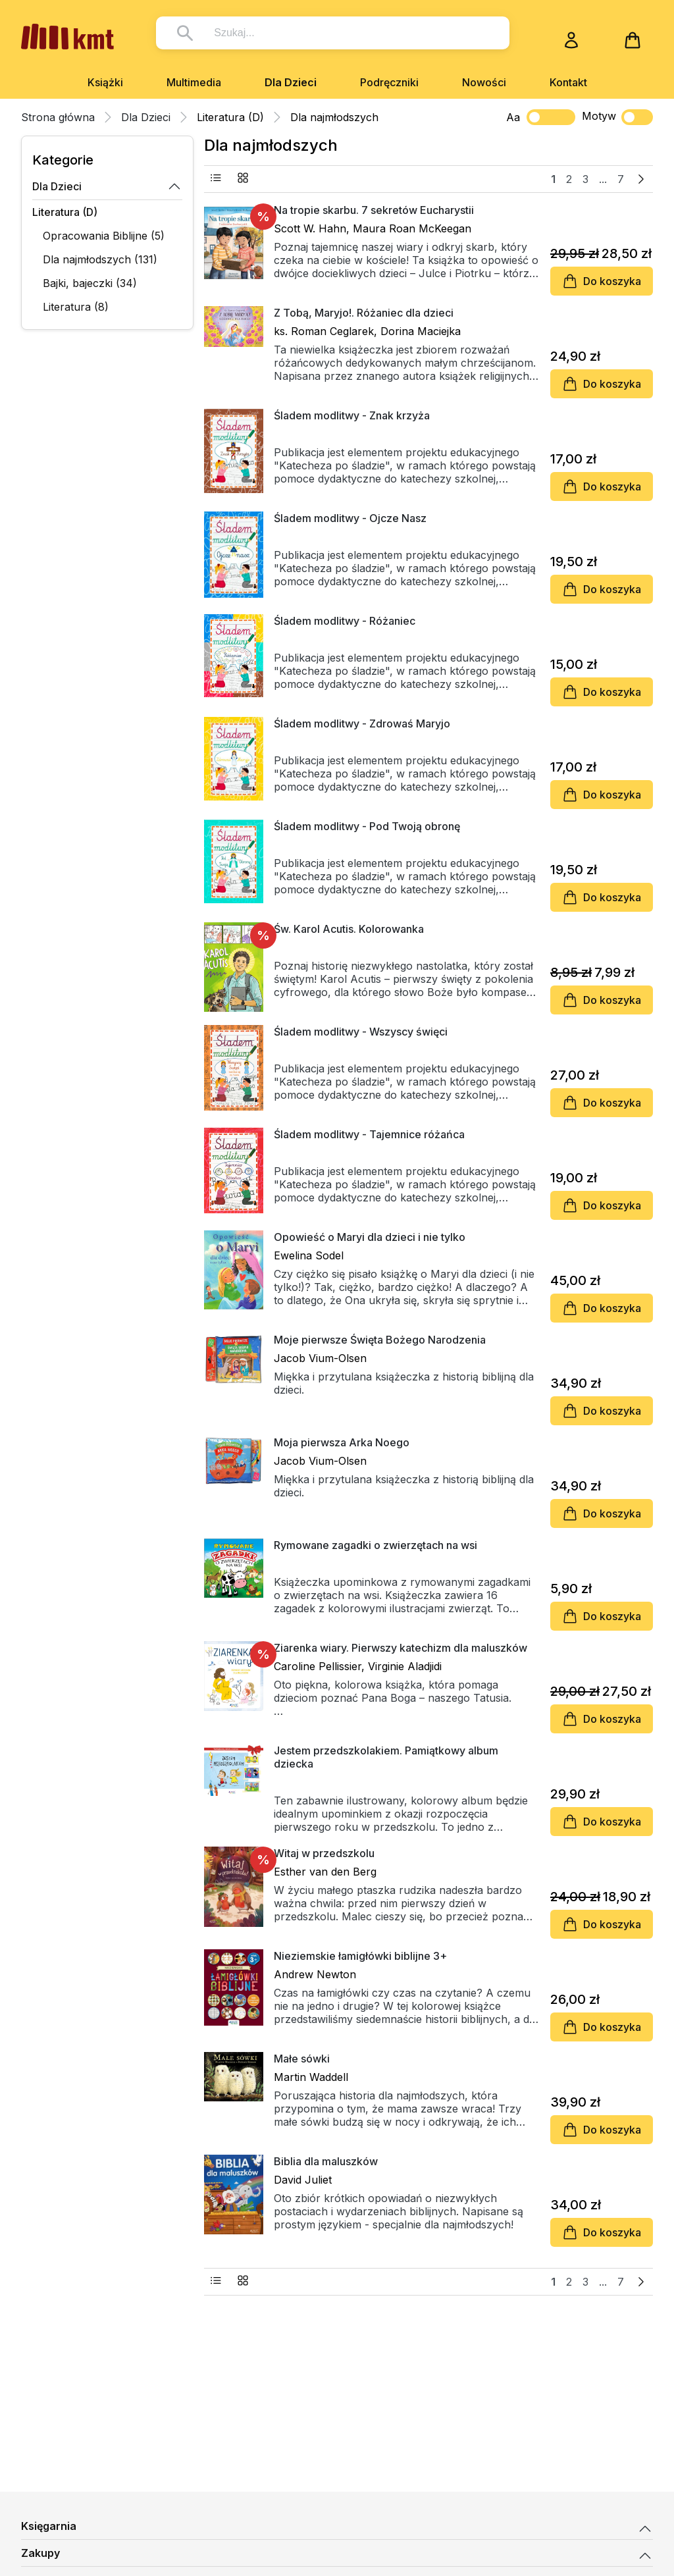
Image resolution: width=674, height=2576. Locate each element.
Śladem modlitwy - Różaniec (344, 620)
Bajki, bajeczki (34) (90, 283)
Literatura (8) (76, 306)
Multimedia (194, 82)
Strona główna (58, 117)
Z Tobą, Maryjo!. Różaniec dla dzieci (364, 312)
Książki (105, 82)
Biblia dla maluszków (326, 2161)
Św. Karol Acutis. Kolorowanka (349, 928)
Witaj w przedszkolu (324, 1853)
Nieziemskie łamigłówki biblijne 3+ (360, 1955)
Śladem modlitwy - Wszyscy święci (361, 1031)
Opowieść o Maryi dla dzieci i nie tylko (369, 1237)
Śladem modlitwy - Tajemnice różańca (369, 1134)
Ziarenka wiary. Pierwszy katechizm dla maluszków (400, 1647)
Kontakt (568, 82)
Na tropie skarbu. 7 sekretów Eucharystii (374, 210)
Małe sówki (302, 2058)
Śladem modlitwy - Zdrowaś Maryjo (362, 723)
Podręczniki (389, 82)
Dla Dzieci (291, 82)
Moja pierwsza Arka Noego (341, 1442)
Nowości (484, 82)
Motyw (617, 117)
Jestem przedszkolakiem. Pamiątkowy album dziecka (386, 1757)
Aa (513, 117)
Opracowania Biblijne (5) (104, 235)
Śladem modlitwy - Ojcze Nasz (350, 518)
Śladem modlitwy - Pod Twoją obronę (367, 826)
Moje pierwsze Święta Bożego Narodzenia (380, 1339)
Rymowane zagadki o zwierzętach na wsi (375, 1545)
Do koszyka (601, 281)
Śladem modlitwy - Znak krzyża (352, 415)
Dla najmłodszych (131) (100, 259)
